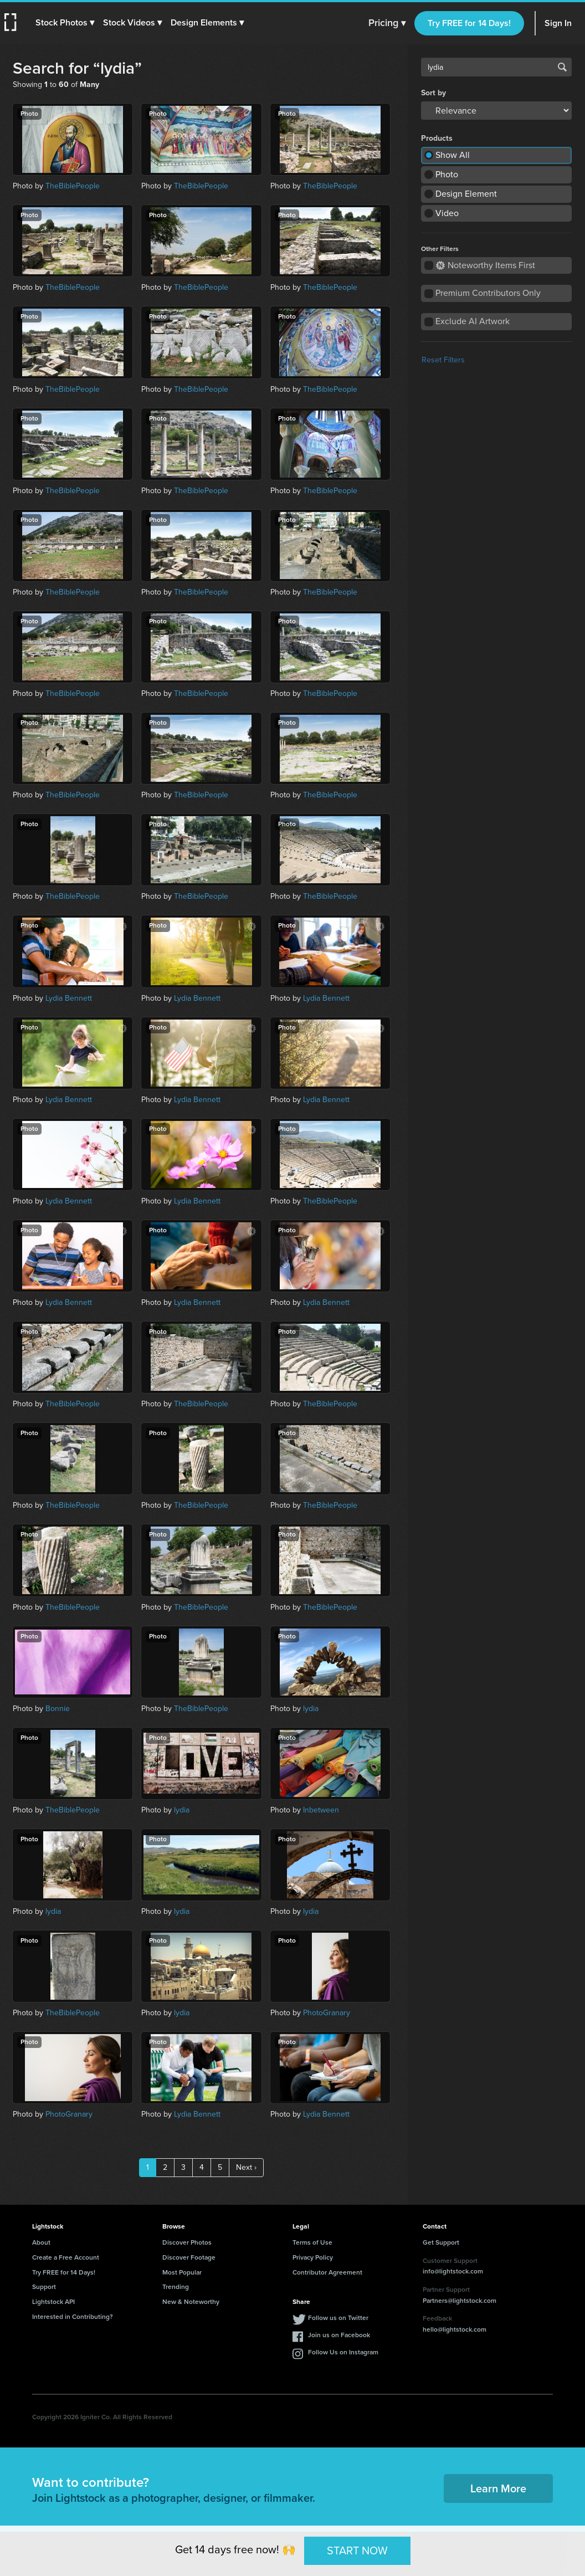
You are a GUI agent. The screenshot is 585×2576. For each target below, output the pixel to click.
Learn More (498, 2488)
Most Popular (182, 2272)
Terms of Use (312, 2242)
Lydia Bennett (68, 998)
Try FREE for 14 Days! (469, 23)
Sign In (558, 23)
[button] (64, 22)
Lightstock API (53, 2302)
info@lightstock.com (453, 2271)
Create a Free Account (65, 2257)
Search (562, 67)
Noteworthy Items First (485, 265)
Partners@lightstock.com (459, 2301)
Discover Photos (187, 2242)
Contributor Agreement (327, 2272)
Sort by (433, 93)
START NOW (357, 2550)
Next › (246, 2167)
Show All (452, 154)
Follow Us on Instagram (343, 2352)
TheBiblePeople (72, 186)
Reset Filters (443, 360)
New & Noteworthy (190, 2302)
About (41, 2242)
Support (44, 2287)
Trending (175, 2287)
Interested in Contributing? (72, 2317)
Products (437, 138)
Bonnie (57, 1708)
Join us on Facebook (339, 2335)
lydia (311, 1708)
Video (447, 213)
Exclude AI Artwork (472, 321)
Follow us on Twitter (338, 2318)
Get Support (441, 2242)
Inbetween (321, 1810)
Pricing (387, 23)
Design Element (466, 193)
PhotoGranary (326, 2013)
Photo (446, 174)
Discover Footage (188, 2257)
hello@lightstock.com (454, 2329)
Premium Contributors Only (488, 292)
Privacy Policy (312, 2257)
